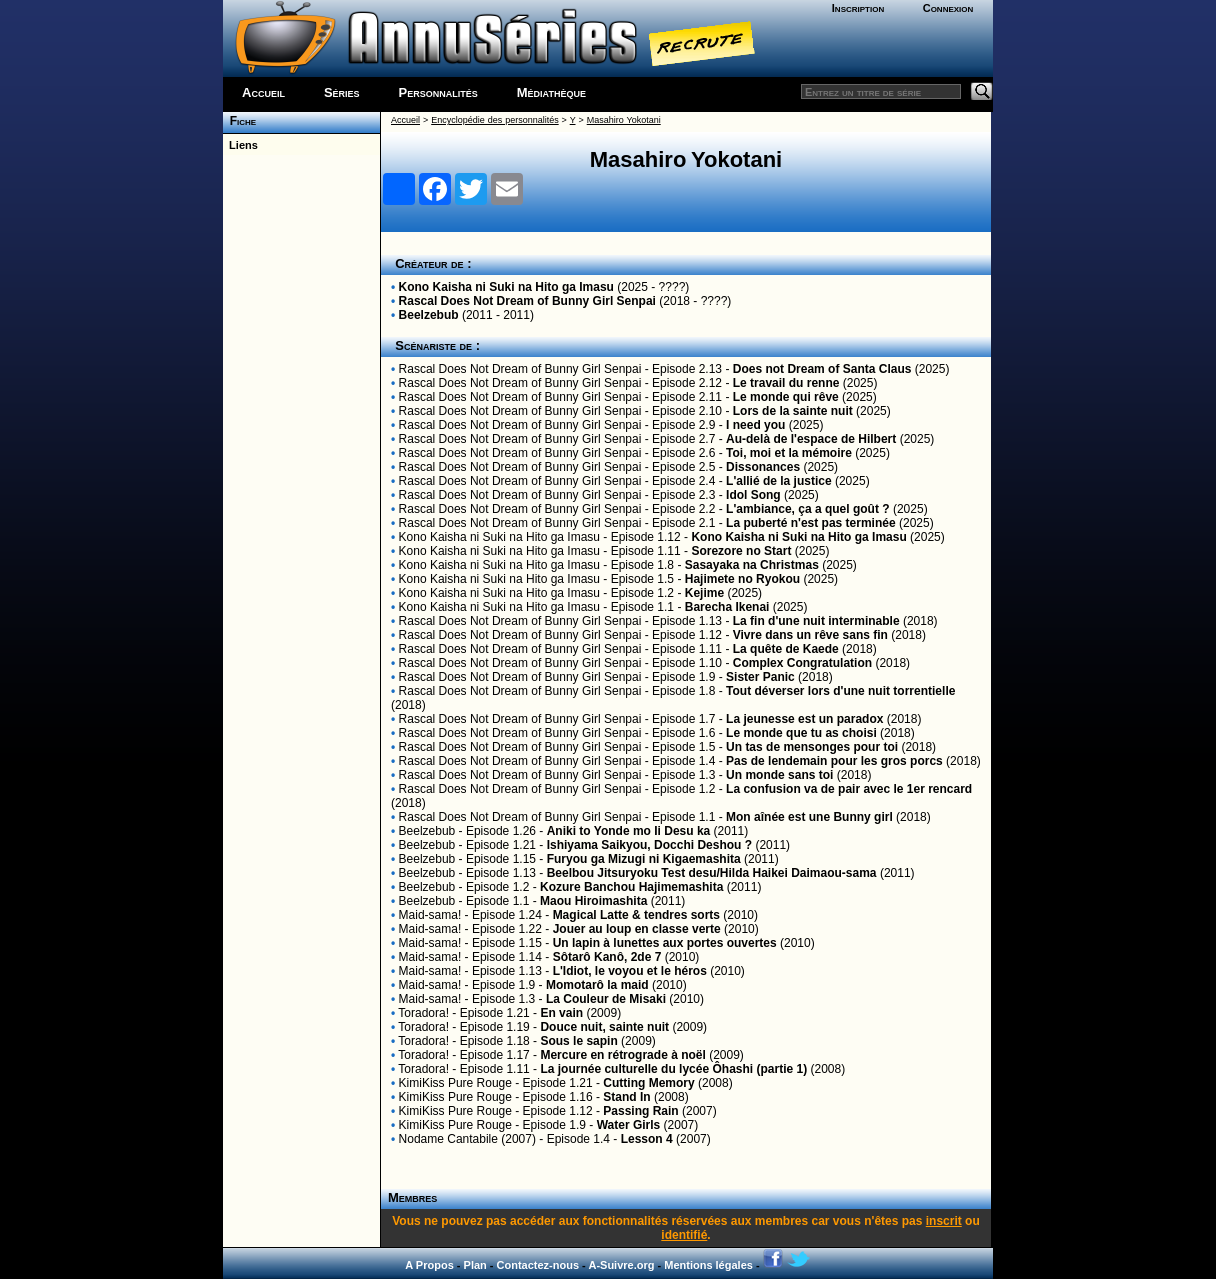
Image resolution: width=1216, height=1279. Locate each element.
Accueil (263, 92)
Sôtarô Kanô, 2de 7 (607, 957)
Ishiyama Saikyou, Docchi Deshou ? (649, 845)
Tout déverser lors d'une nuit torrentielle (840, 691)
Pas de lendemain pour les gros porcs (834, 761)
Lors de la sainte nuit (793, 411)
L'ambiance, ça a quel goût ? (808, 509)
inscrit (944, 1221)
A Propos (429, 1265)
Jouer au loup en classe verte (637, 929)
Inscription (858, 8)
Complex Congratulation (802, 663)
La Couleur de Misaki (606, 999)
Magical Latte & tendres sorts (636, 915)
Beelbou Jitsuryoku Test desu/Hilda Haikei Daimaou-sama (712, 873)
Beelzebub (429, 315)
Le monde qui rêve (786, 397)
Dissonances (763, 467)
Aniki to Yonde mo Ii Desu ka (629, 831)
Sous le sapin (578, 1041)
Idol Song (753, 495)
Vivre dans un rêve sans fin (810, 635)
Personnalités (438, 92)
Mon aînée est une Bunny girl (809, 817)
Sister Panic (760, 677)
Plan (475, 1265)
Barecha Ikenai (727, 607)
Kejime (704, 593)
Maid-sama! (430, 915)
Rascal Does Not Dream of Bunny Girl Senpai (527, 301)
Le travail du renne (786, 383)
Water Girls (629, 1125)
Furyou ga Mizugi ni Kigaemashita (644, 859)
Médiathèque (551, 92)
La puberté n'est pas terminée (811, 523)
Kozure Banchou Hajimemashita (631, 887)
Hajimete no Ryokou (742, 579)
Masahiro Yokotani (624, 120)
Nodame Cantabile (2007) (467, 1139)
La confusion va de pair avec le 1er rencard (849, 789)
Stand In (626, 1097)
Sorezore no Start (741, 551)
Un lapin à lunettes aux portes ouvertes (665, 943)
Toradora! (423, 1013)
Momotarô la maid (597, 985)
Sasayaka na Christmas (752, 565)
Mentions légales (708, 1265)
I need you (755, 425)
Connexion (948, 8)
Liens (240, 145)
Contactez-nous (538, 1265)
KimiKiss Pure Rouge (455, 1083)
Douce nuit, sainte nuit (604, 1027)
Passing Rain (640, 1111)
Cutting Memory (648, 1083)
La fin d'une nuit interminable (816, 621)
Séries (342, 92)
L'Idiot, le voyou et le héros (630, 971)
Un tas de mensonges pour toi (812, 747)
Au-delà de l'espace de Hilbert (811, 439)
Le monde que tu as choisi (801, 733)
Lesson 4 (647, 1139)
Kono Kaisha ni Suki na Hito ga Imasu (506, 287)
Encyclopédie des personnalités (494, 120)
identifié (684, 1235)
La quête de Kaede (786, 649)
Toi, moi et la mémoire (789, 453)
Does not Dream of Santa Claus (822, 369)
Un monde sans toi (779, 775)
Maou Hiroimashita (593, 901)
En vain (561, 1013)
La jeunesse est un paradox (804, 719)
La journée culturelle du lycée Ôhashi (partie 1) (673, 1069)
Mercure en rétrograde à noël (622, 1055)
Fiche (239, 121)
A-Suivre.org (621, 1265)
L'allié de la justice (779, 481)
